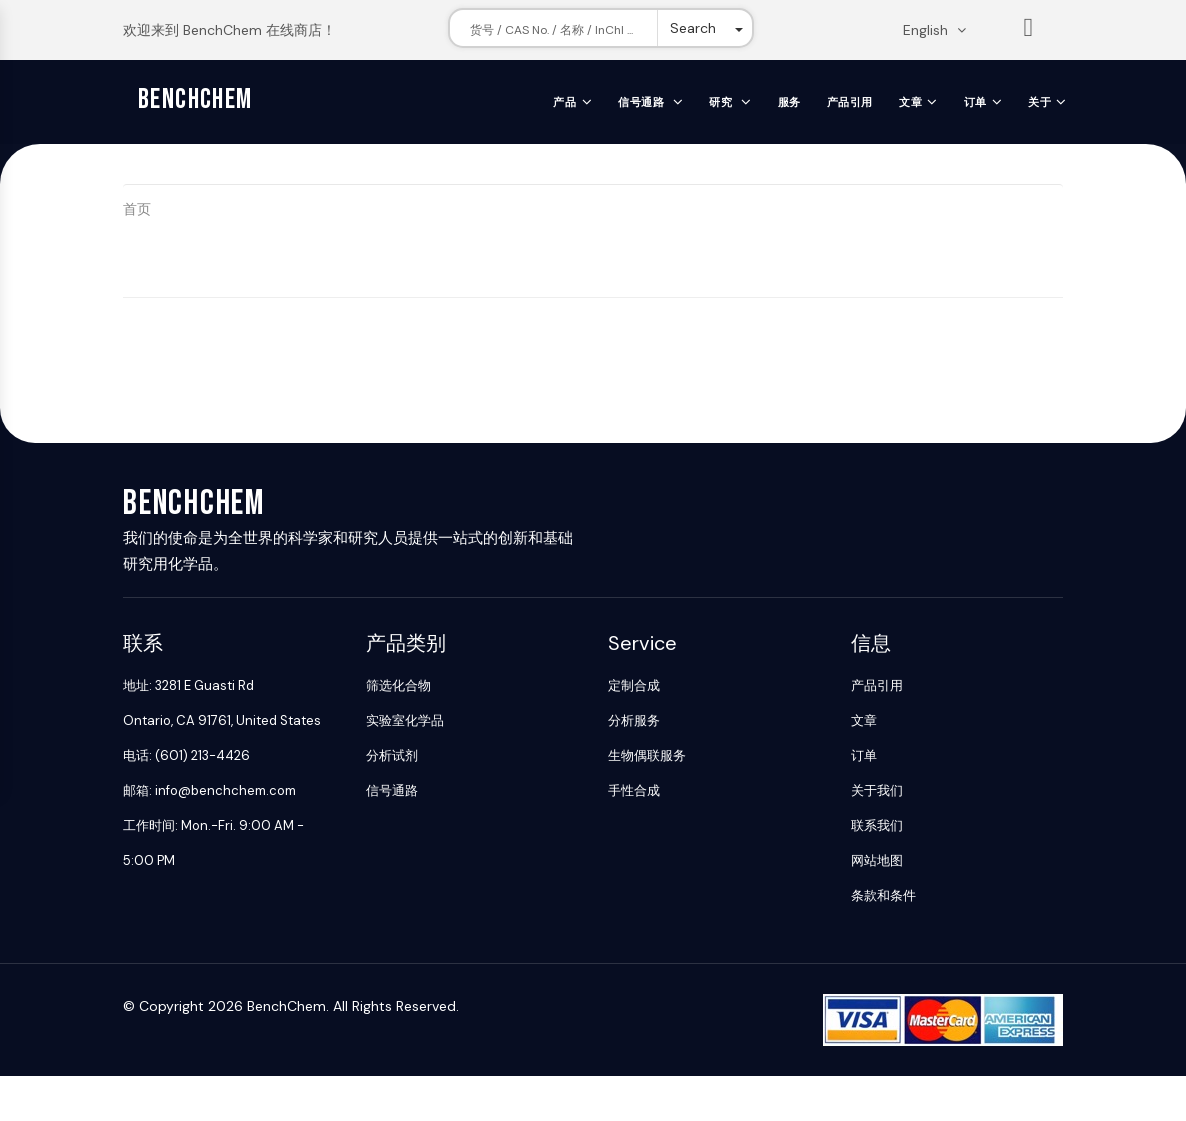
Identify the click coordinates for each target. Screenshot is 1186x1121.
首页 (137, 209)
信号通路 (643, 102)
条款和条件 (883, 895)
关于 (1039, 102)
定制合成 (634, 685)
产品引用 (850, 102)
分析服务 (634, 720)
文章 (910, 102)
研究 (722, 102)
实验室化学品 (405, 720)
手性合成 (634, 790)
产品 (564, 102)
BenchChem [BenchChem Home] (195, 99)
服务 (789, 102)
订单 (975, 102)
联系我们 (877, 825)
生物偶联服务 (647, 755)
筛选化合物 (398, 685)
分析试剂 (392, 755)
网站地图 (877, 860)
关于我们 (877, 790)
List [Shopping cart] (1029, 31)
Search (693, 28)
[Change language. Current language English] (941, 30)
